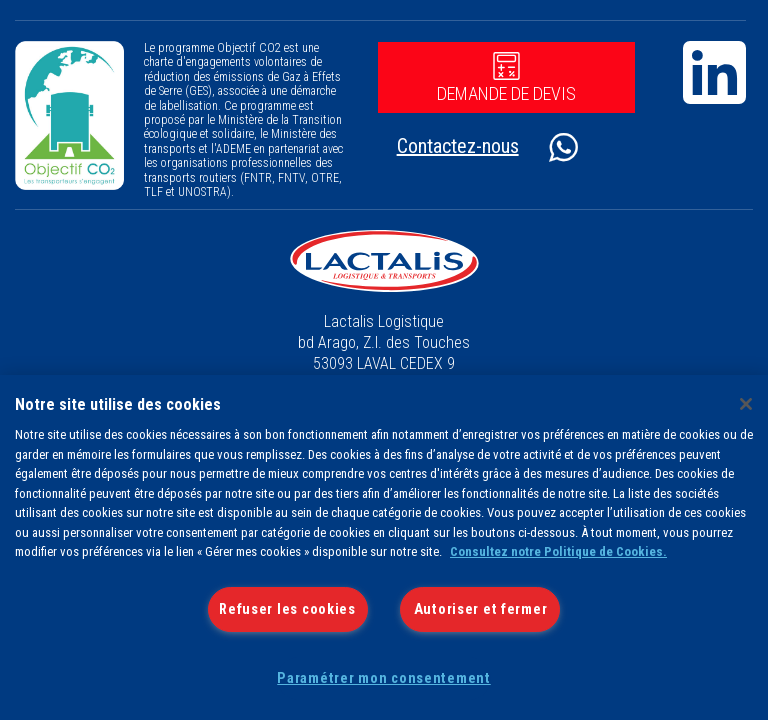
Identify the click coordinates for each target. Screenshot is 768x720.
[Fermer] (746, 404)
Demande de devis (506, 78)
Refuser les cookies (287, 609)
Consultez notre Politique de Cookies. (558, 551)
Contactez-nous (458, 146)
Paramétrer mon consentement (383, 678)
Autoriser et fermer (481, 609)
